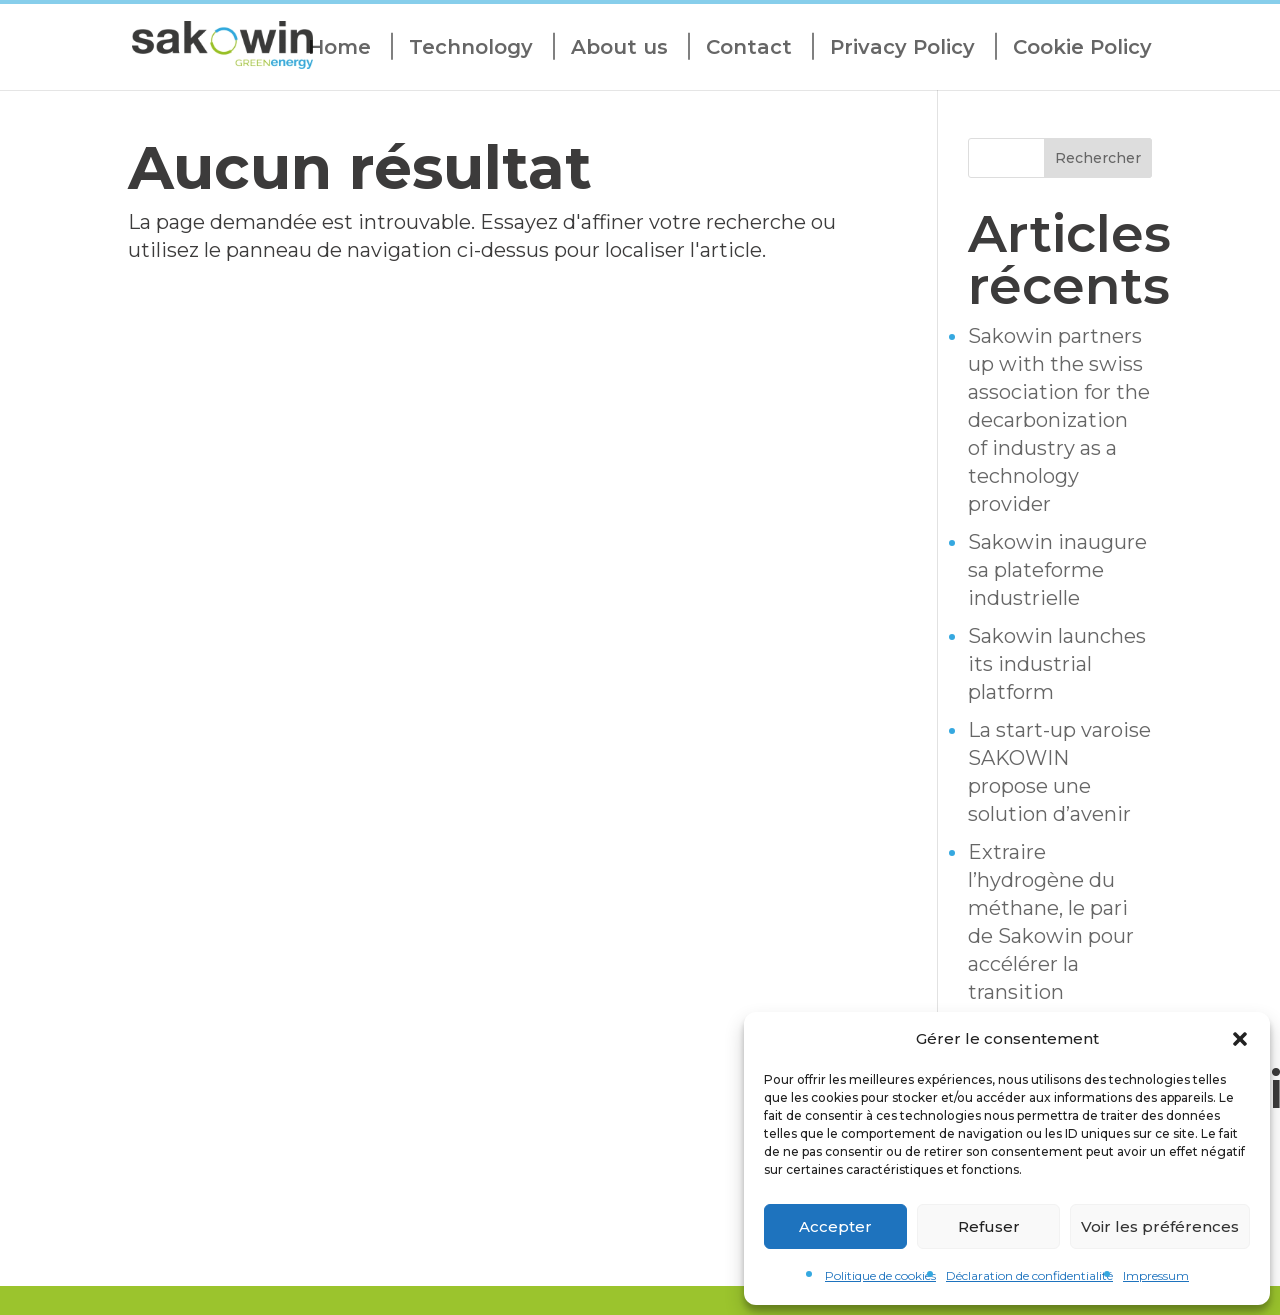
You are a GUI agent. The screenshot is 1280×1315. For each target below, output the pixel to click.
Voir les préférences (1160, 1226)
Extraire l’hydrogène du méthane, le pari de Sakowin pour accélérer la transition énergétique (1051, 936)
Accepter (835, 1226)
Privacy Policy (902, 48)
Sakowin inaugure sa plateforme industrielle (1057, 570)
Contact (749, 48)
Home (339, 48)
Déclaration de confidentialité (1029, 1275)
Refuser (989, 1226)
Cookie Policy (1082, 48)
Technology (471, 48)
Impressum (1156, 1275)
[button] (1240, 1039)
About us (619, 48)
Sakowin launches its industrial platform (1057, 664)
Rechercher (1098, 158)
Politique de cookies (880, 1275)
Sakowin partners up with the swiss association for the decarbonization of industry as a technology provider (1059, 420)
